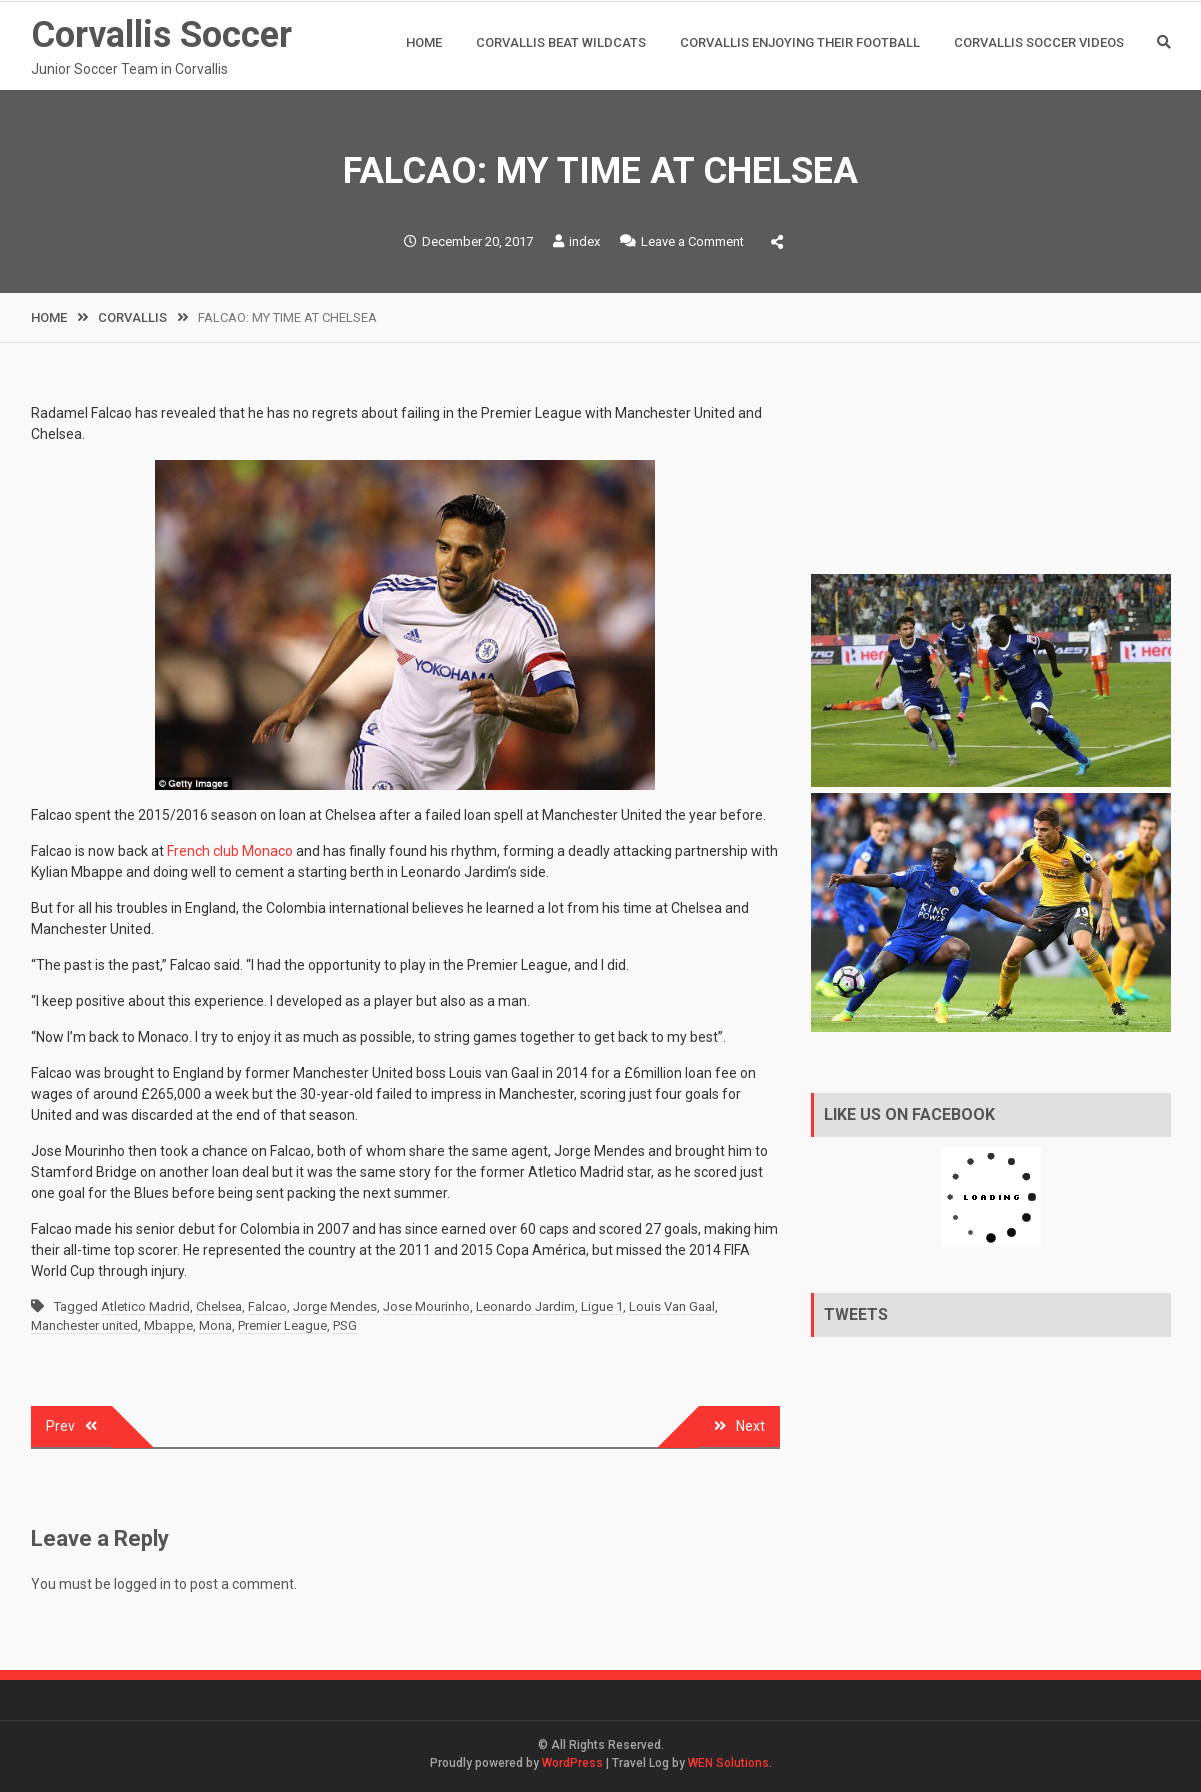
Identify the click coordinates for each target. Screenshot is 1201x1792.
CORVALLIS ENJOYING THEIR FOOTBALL (800, 42)
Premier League (282, 1325)
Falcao (267, 1306)
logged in (142, 1584)
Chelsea (219, 1306)
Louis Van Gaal (672, 1306)
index (584, 241)
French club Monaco (230, 851)
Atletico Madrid (145, 1306)
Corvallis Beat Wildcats (561, 42)
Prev (60, 1426)
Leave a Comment (692, 241)
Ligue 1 (602, 1306)
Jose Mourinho (426, 1306)
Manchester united (84, 1325)
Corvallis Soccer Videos (1039, 42)
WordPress (572, 1763)
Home (424, 42)
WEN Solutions (728, 1763)
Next (750, 1426)
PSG (345, 1325)
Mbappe (168, 1325)
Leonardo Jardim (525, 1306)
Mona (215, 1325)
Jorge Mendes (335, 1306)
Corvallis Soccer (161, 35)
